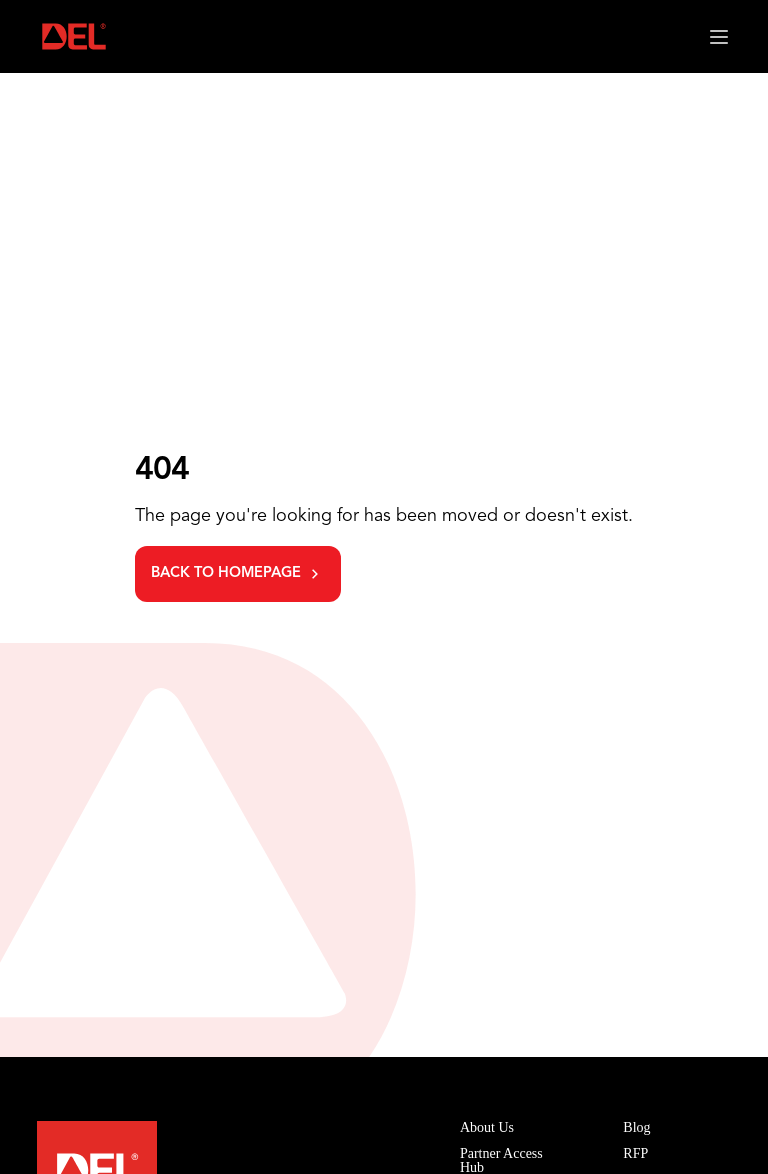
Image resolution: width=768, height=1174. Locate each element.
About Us (487, 1127)
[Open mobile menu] (719, 37)
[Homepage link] (74, 36)
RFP (635, 1153)
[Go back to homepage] (238, 574)
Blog (636, 1127)
